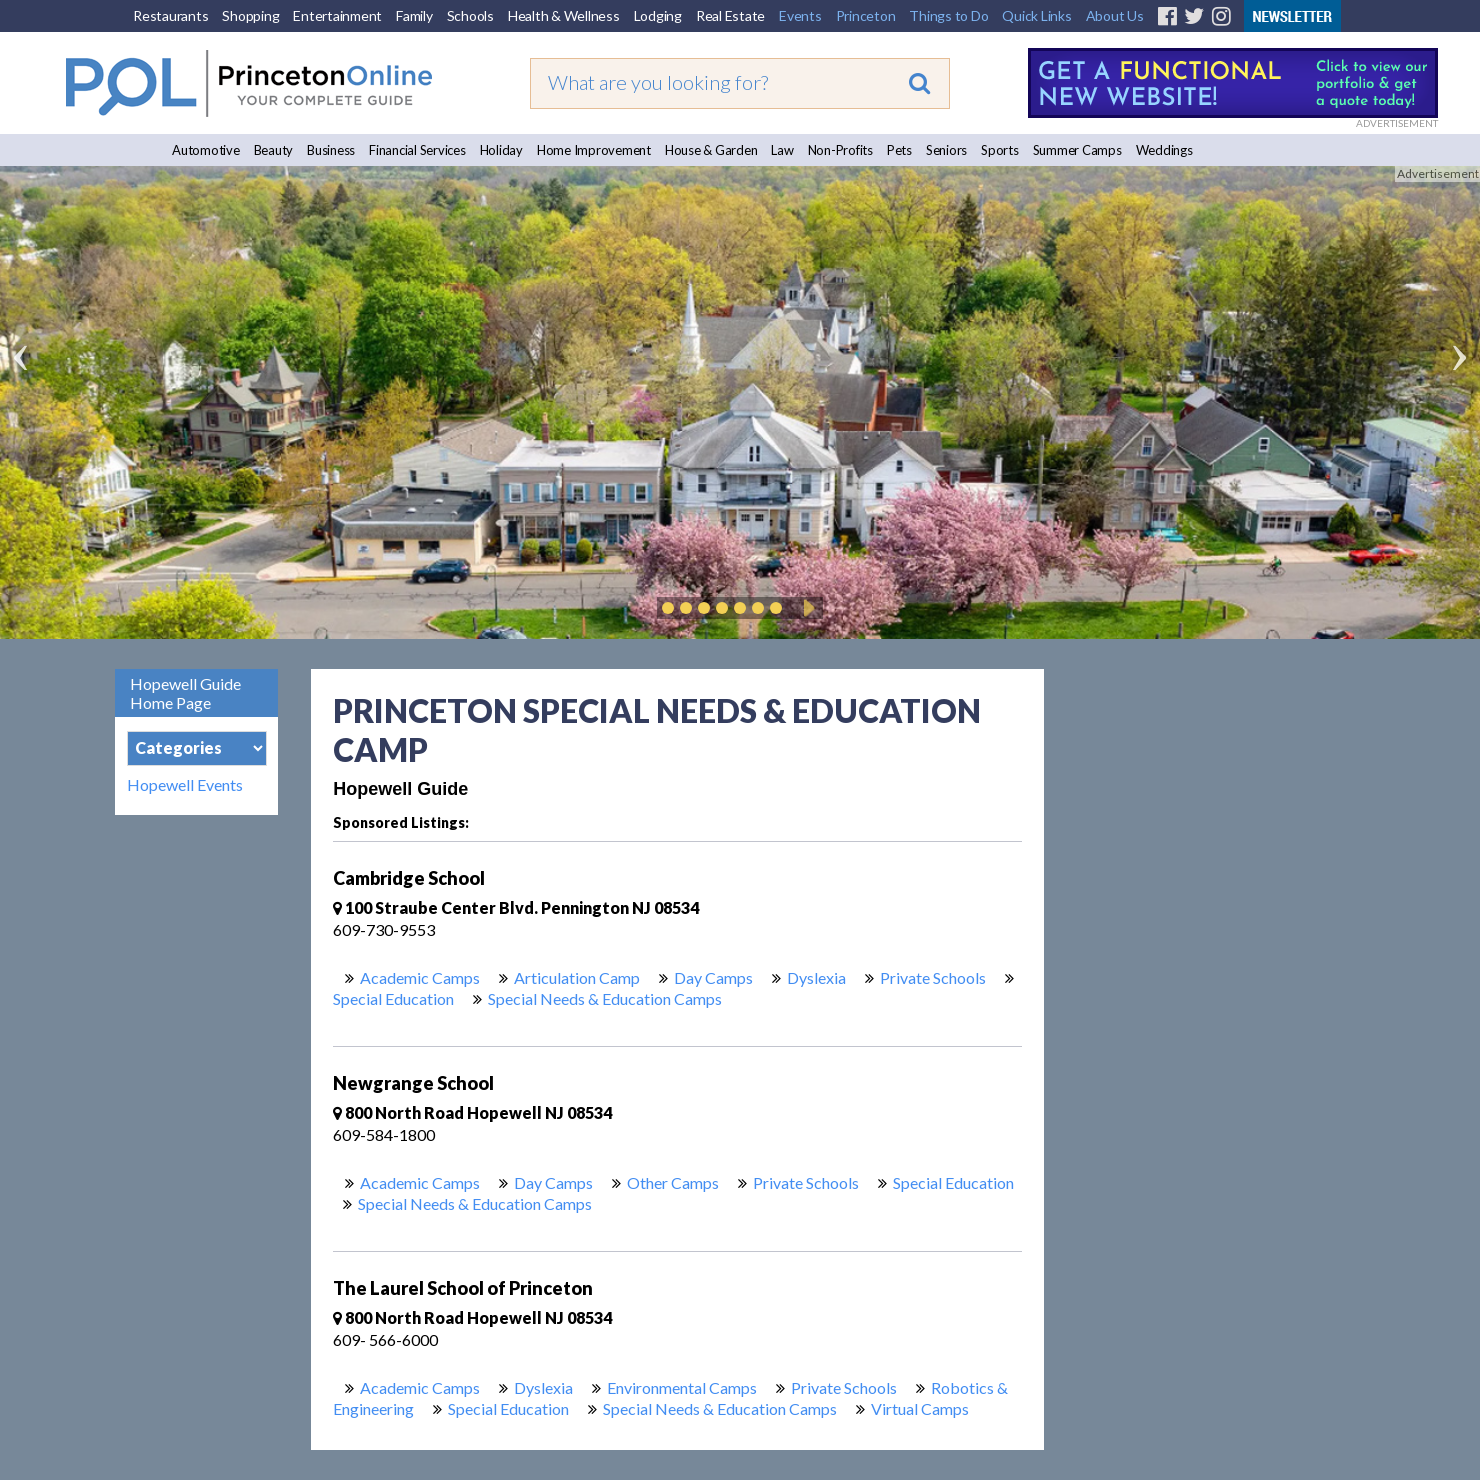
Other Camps (673, 1182)
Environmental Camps (682, 1387)
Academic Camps (420, 977)
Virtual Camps (920, 1408)
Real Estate (730, 15)
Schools (470, 15)
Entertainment (337, 15)
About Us (1115, 15)
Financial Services (417, 150)
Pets (899, 150)
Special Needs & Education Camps (605, 998)
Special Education (393, 998)
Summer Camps (1077, 150)
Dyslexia (816, 977)
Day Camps (713, 977)
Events (800, 15)
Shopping (250, 15)
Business (331, 150)
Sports (1000, 150)
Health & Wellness (564, 15)
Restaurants (170, 15)
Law (782, 150)
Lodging (658, 15)
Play (806, 608)
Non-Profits (840, 150)
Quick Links (1036, 15)
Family (414, 15)
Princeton (866, 15)
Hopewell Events (185, 785)
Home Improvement (594, 150)
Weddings (1164, 150)
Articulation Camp (577, 977)
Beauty (274, 150)
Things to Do (948, 15)
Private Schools (933, 977)
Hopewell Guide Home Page (185, 693)
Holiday (501, 150)
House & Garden (711, 150)
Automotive (206, 150)
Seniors (946, 150)
